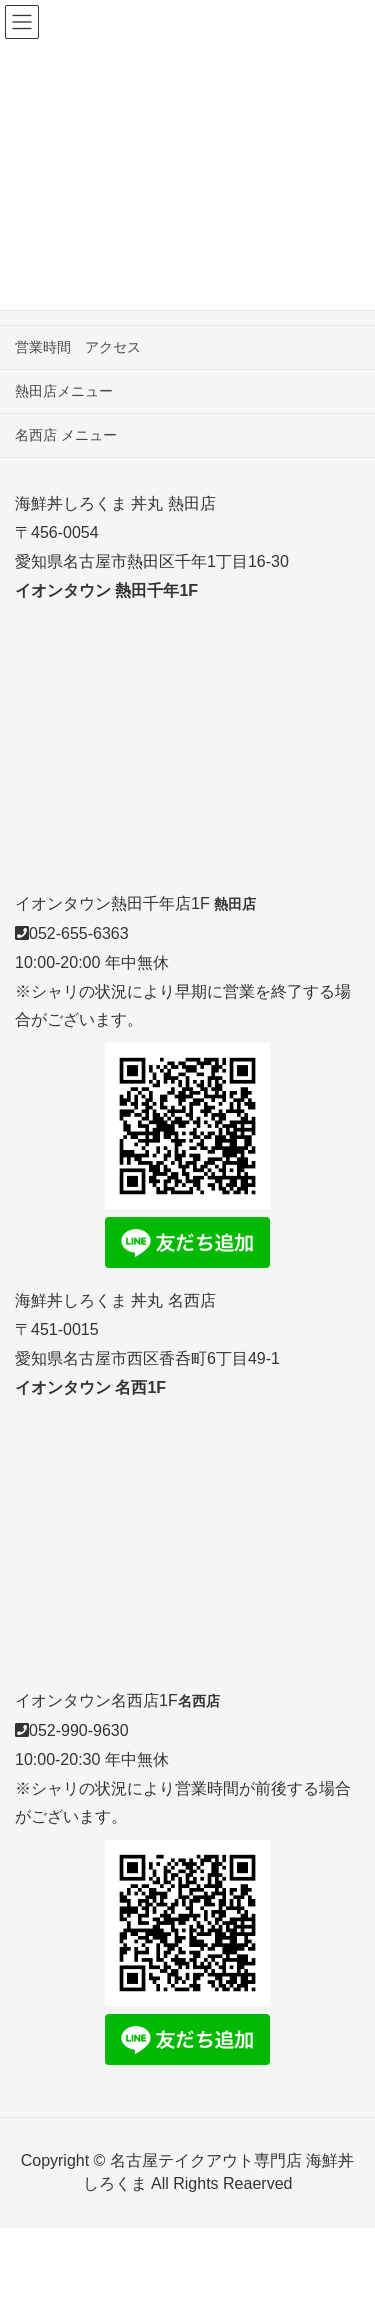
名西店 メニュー (66, 435)
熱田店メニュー (64, 391)
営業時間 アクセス (78, 347)
